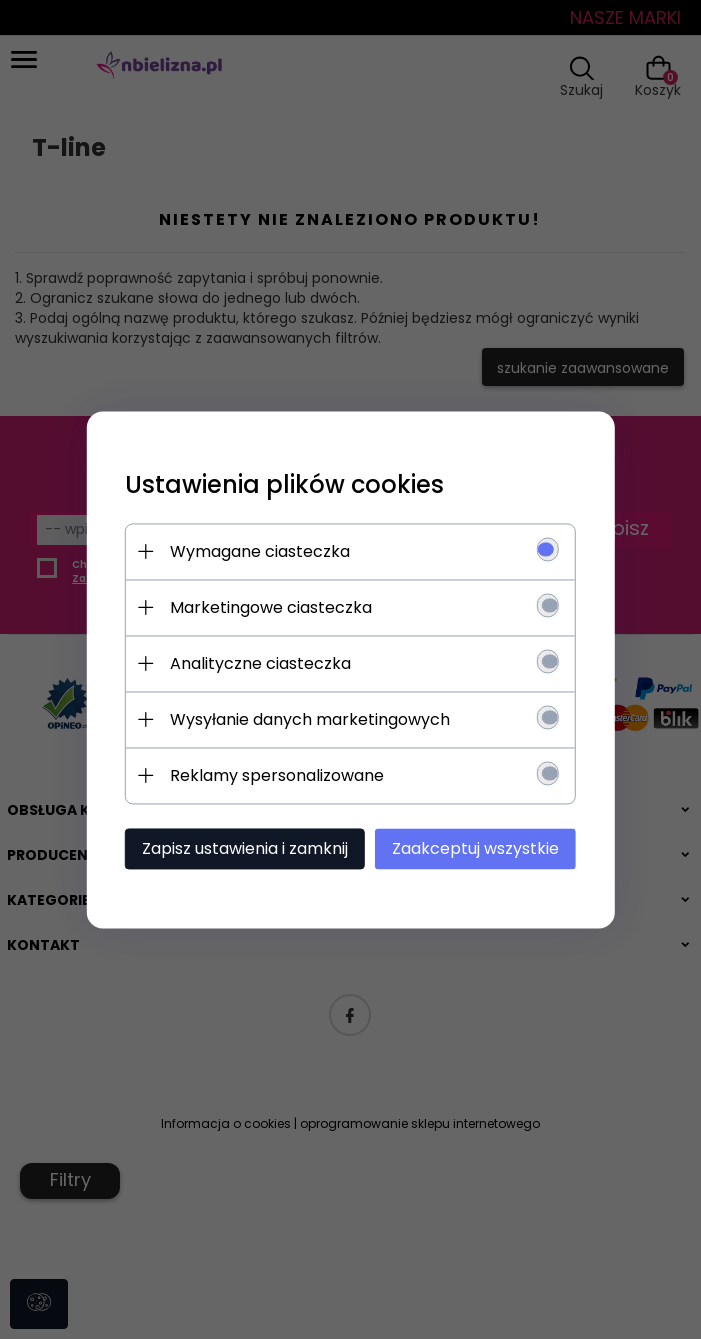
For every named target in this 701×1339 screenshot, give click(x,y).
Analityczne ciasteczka (271, 663)
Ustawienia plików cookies (295, 484)
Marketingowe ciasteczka (282, 607)
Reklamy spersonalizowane (288, 775)
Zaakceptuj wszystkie (476, 848)
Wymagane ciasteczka (271, 551)
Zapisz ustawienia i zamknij (256, 848)
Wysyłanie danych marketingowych (321, 719)
